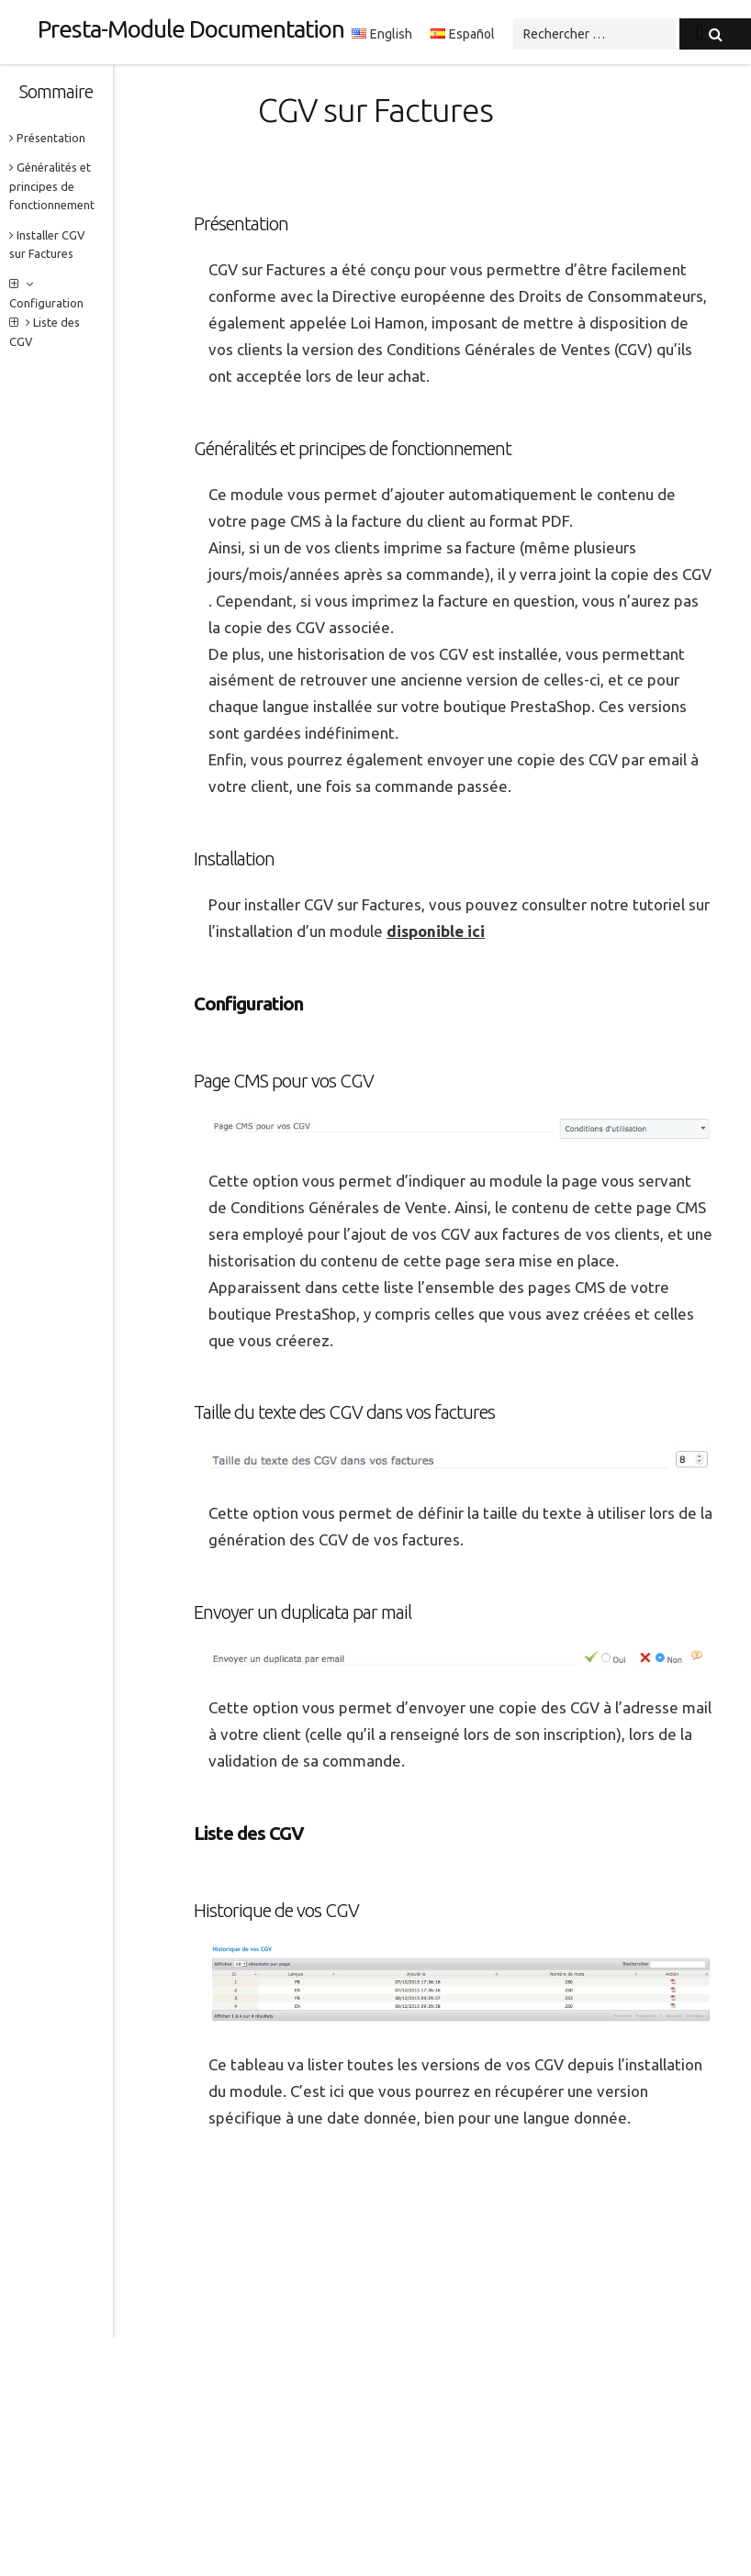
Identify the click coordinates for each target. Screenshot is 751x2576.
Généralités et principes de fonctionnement (52, 186)
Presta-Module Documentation (191, 29)
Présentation (47, 137)
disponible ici (436, 931)
